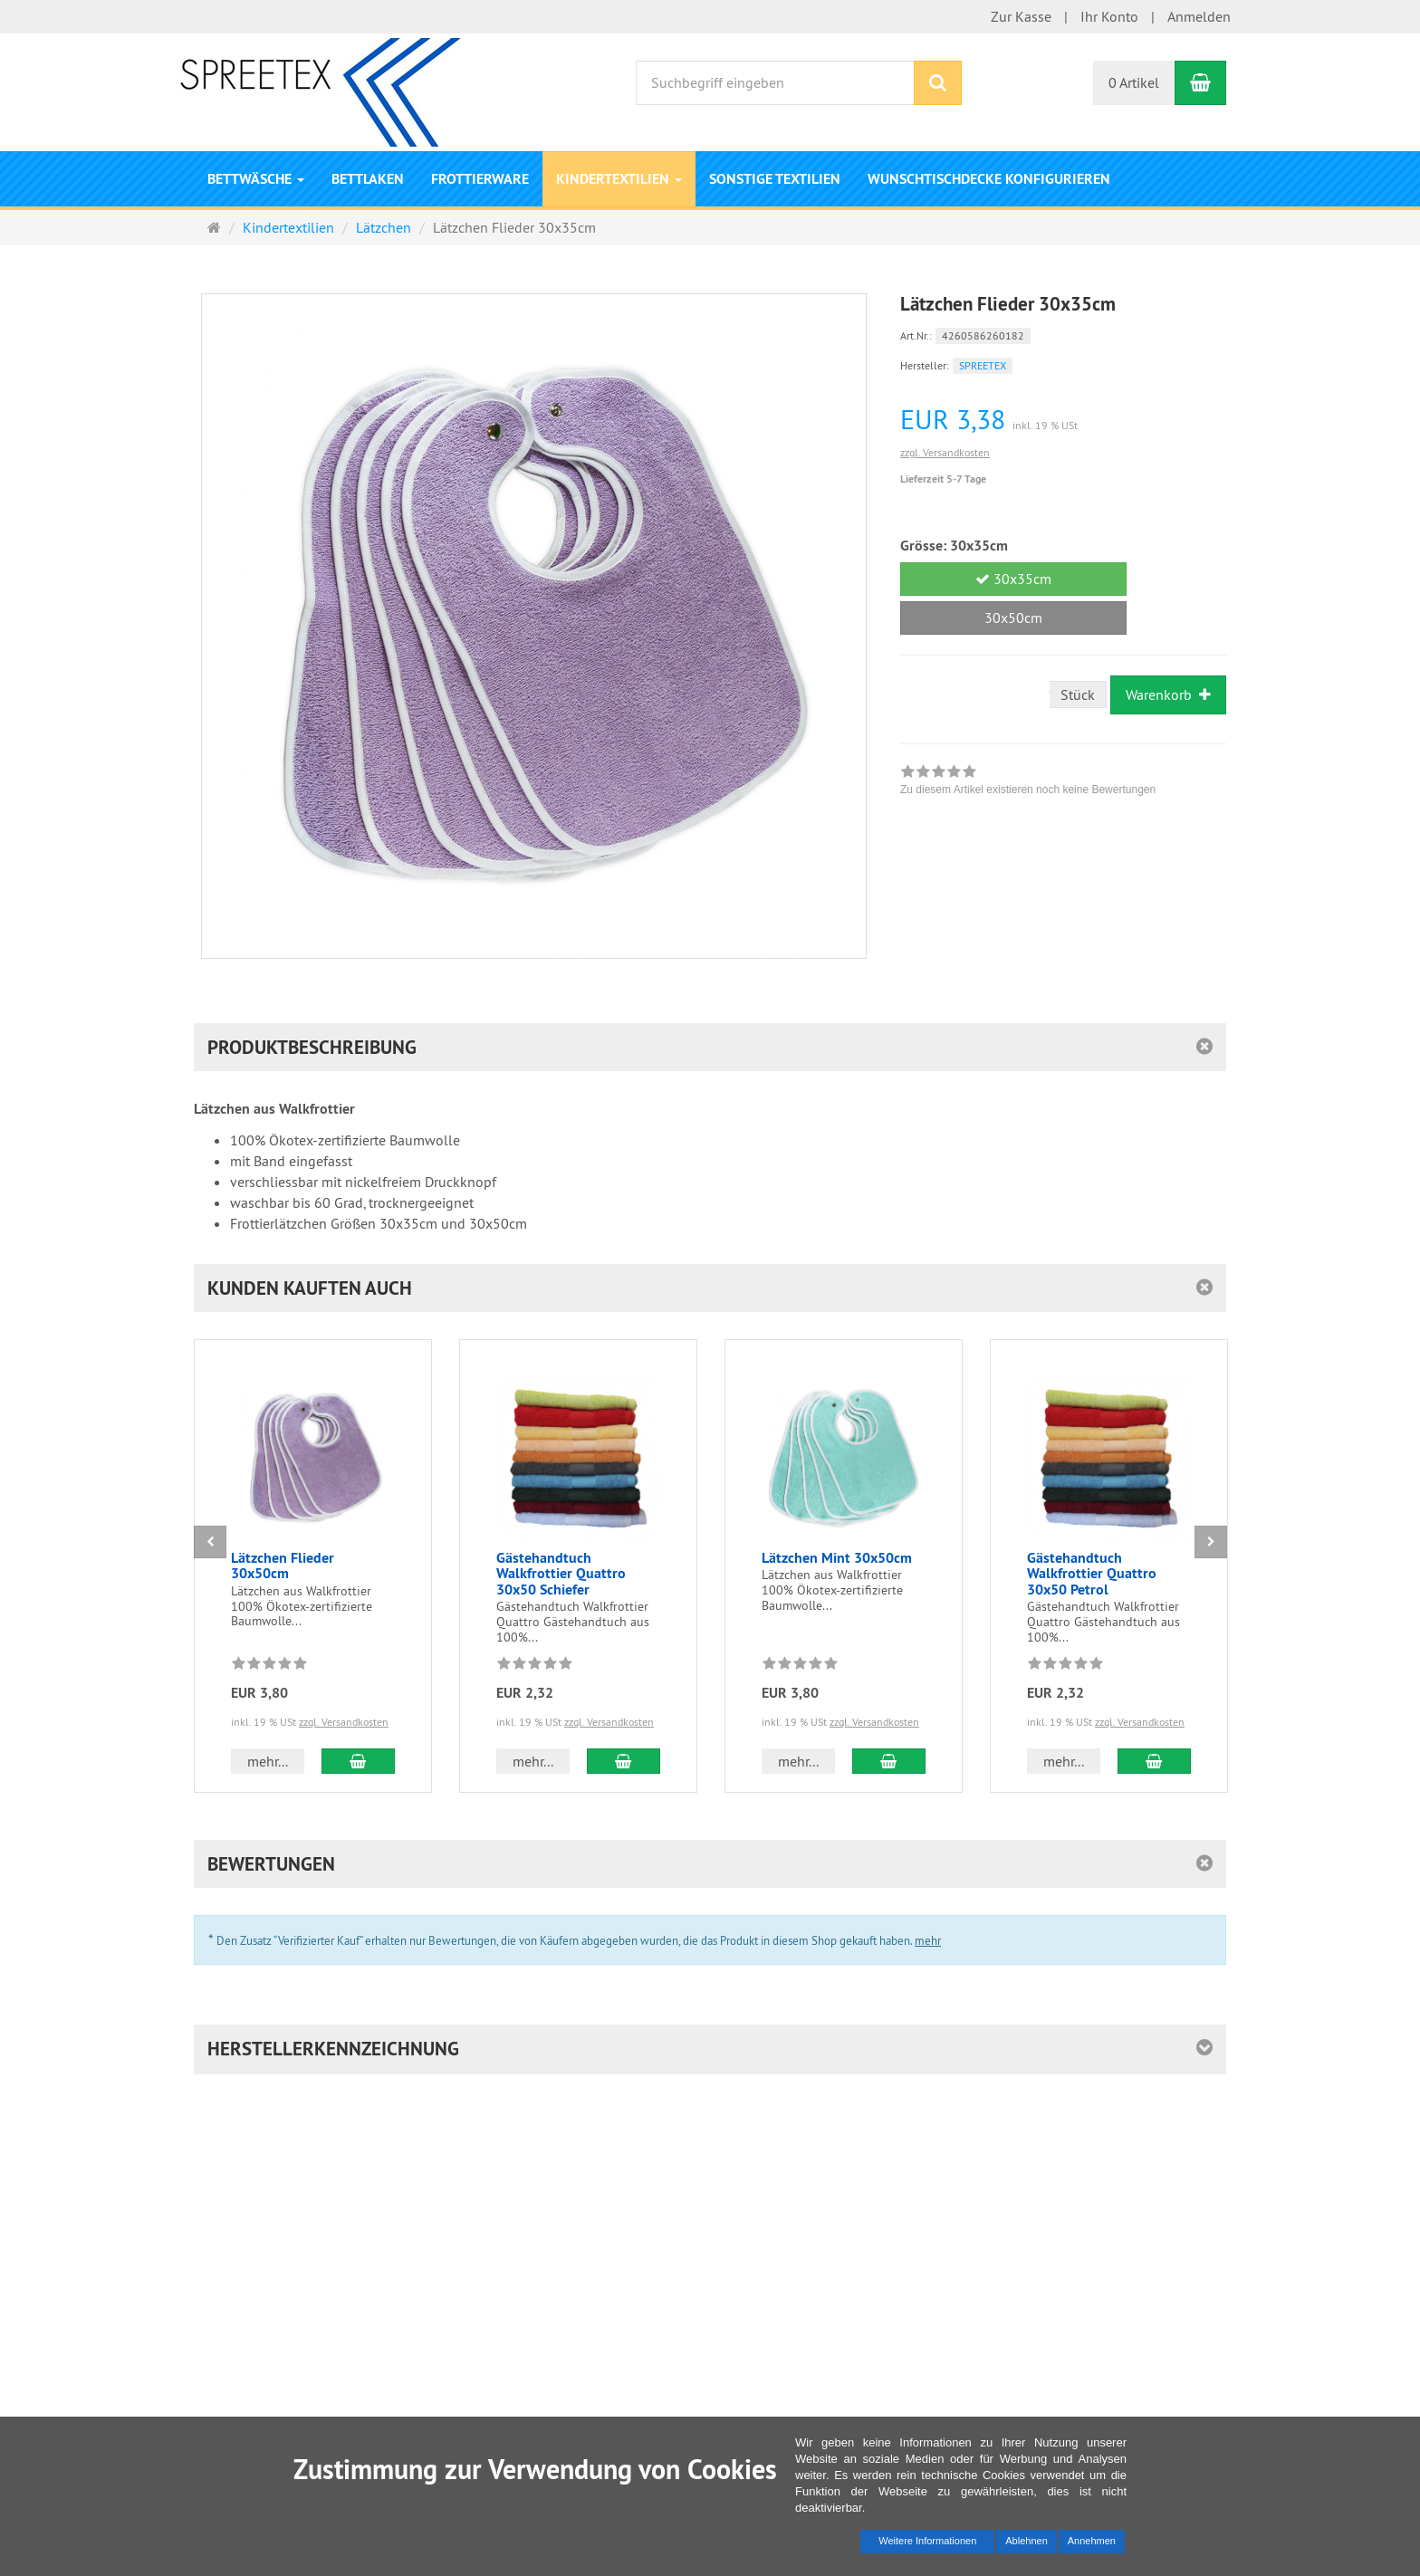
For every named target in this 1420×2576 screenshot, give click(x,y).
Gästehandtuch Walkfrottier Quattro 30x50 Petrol (1091, 1573)
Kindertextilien (619, 178)
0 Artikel (1133, 82)
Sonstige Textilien (774, 178)
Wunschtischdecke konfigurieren (989, 178)
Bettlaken (367, 178)
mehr (928, 1940)
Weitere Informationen (927, 2540)
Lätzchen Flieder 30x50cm (282, 1566)
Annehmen (1092, 2540)
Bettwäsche (255, 178)
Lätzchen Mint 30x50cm (837, 1557)
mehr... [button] (267, 1761)
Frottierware (480, 178)
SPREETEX (982, 365)
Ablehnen (1026, 2540)
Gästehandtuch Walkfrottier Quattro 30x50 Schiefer (561, 1573)
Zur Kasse (1021, 16)
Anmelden (1199, 16)
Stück (1077, 694)
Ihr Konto (1109, 16)
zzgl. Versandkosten (945, 452)
